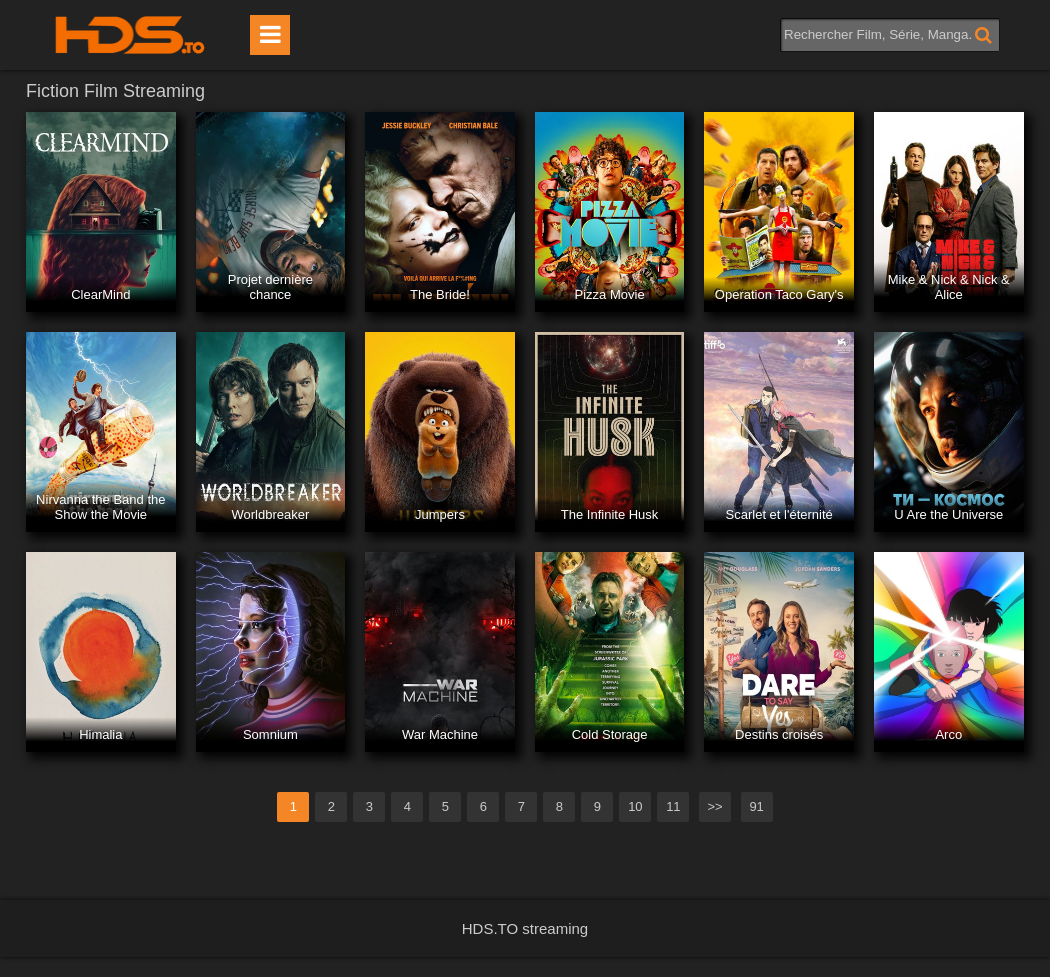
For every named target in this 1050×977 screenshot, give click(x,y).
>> (714, 806)
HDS (130, 35)
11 (673, 806)
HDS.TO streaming (525, 928)
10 (635, 806)
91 (756, 806)
